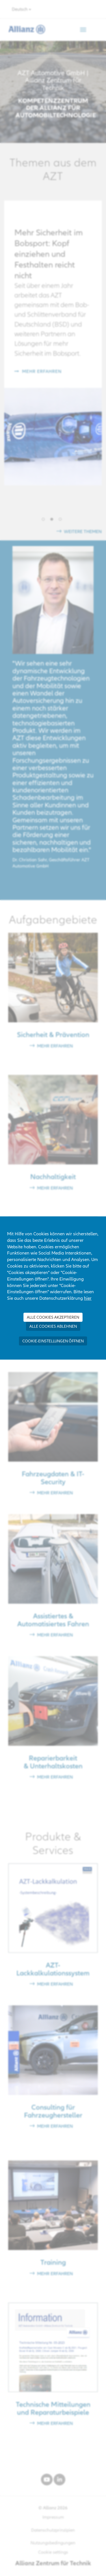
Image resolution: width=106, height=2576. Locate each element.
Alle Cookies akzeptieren (53, 1317)
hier (88, 1298)
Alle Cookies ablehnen (53, 1326)
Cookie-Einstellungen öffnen (53, 1341)
